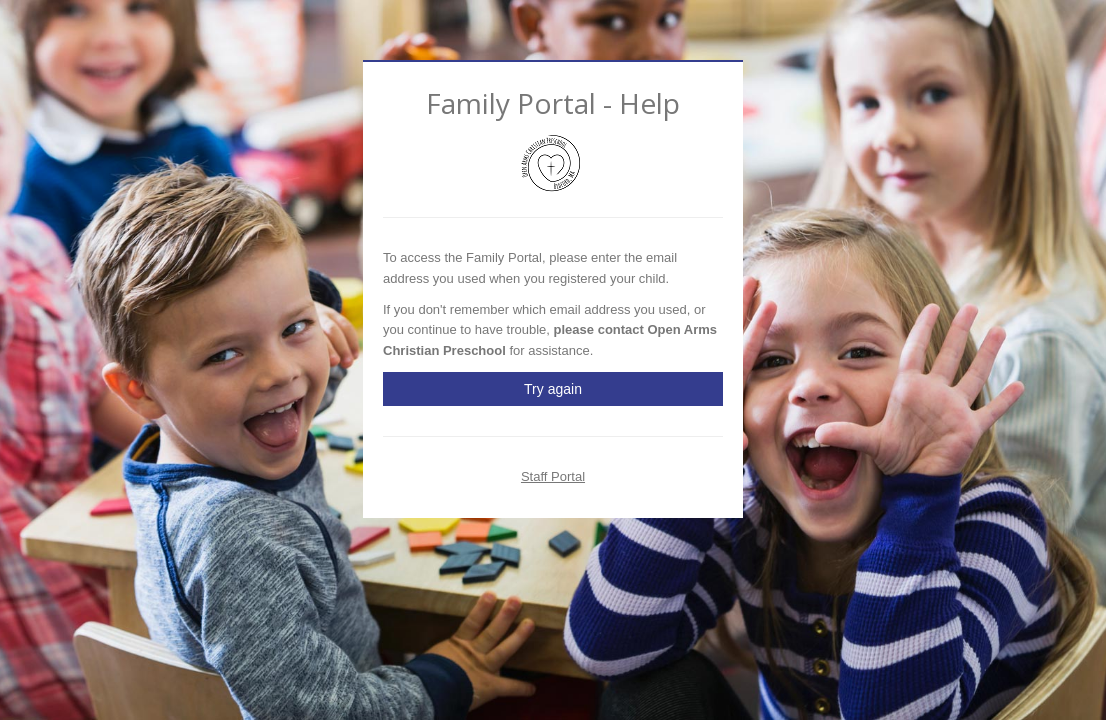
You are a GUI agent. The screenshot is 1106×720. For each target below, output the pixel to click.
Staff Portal (553, 476)
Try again (553, 389)
